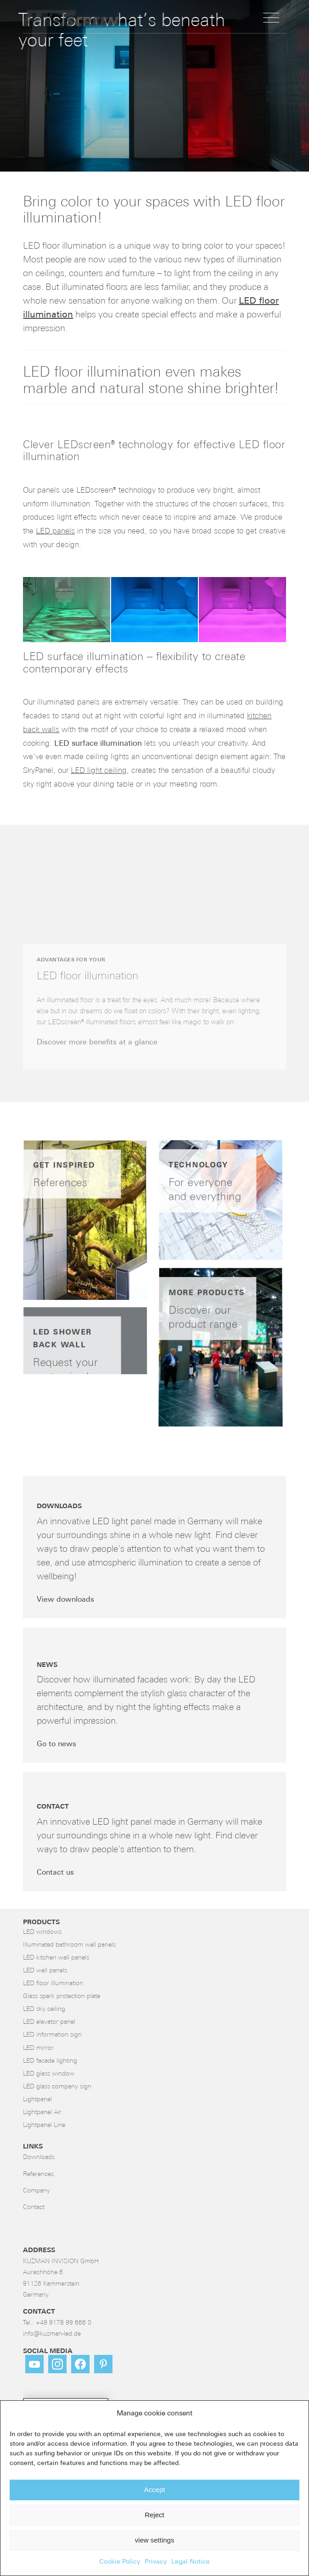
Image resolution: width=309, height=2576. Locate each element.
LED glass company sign (57, 2086)
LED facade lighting (50, 2061)
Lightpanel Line (44, 2125)
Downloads (39, 2157)
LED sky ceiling (44, 2009)
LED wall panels (45, 1970)
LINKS (33, 2146)
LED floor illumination (53, 1983)
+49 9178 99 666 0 (63, 2323)
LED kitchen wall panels (56, 1957)
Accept (154, 2489)
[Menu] (271, 18)
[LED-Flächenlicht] (128, 18)
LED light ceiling (99, 771)
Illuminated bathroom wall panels (69, 1945)
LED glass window (48, 2074)
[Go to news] (59, 1745)
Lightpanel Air (42, 2112)
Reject (154, 2515)
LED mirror (38, 2048)
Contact (34, 2207)
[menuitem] (271, 18)
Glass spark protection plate (61, 1996)
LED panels (55, 531)
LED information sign (52, 2035)
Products (41, 1922)
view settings (154, 2540)
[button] (66, 609)
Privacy (156, 2562)
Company (36, 2190)
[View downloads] (68, 1600)
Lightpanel (37, 2099)
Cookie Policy (119, 2562)
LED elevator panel (49, 2022)
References (38, 2174)
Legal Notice (190, 2562)
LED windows (42, 1932)
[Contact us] (58, 1873)
